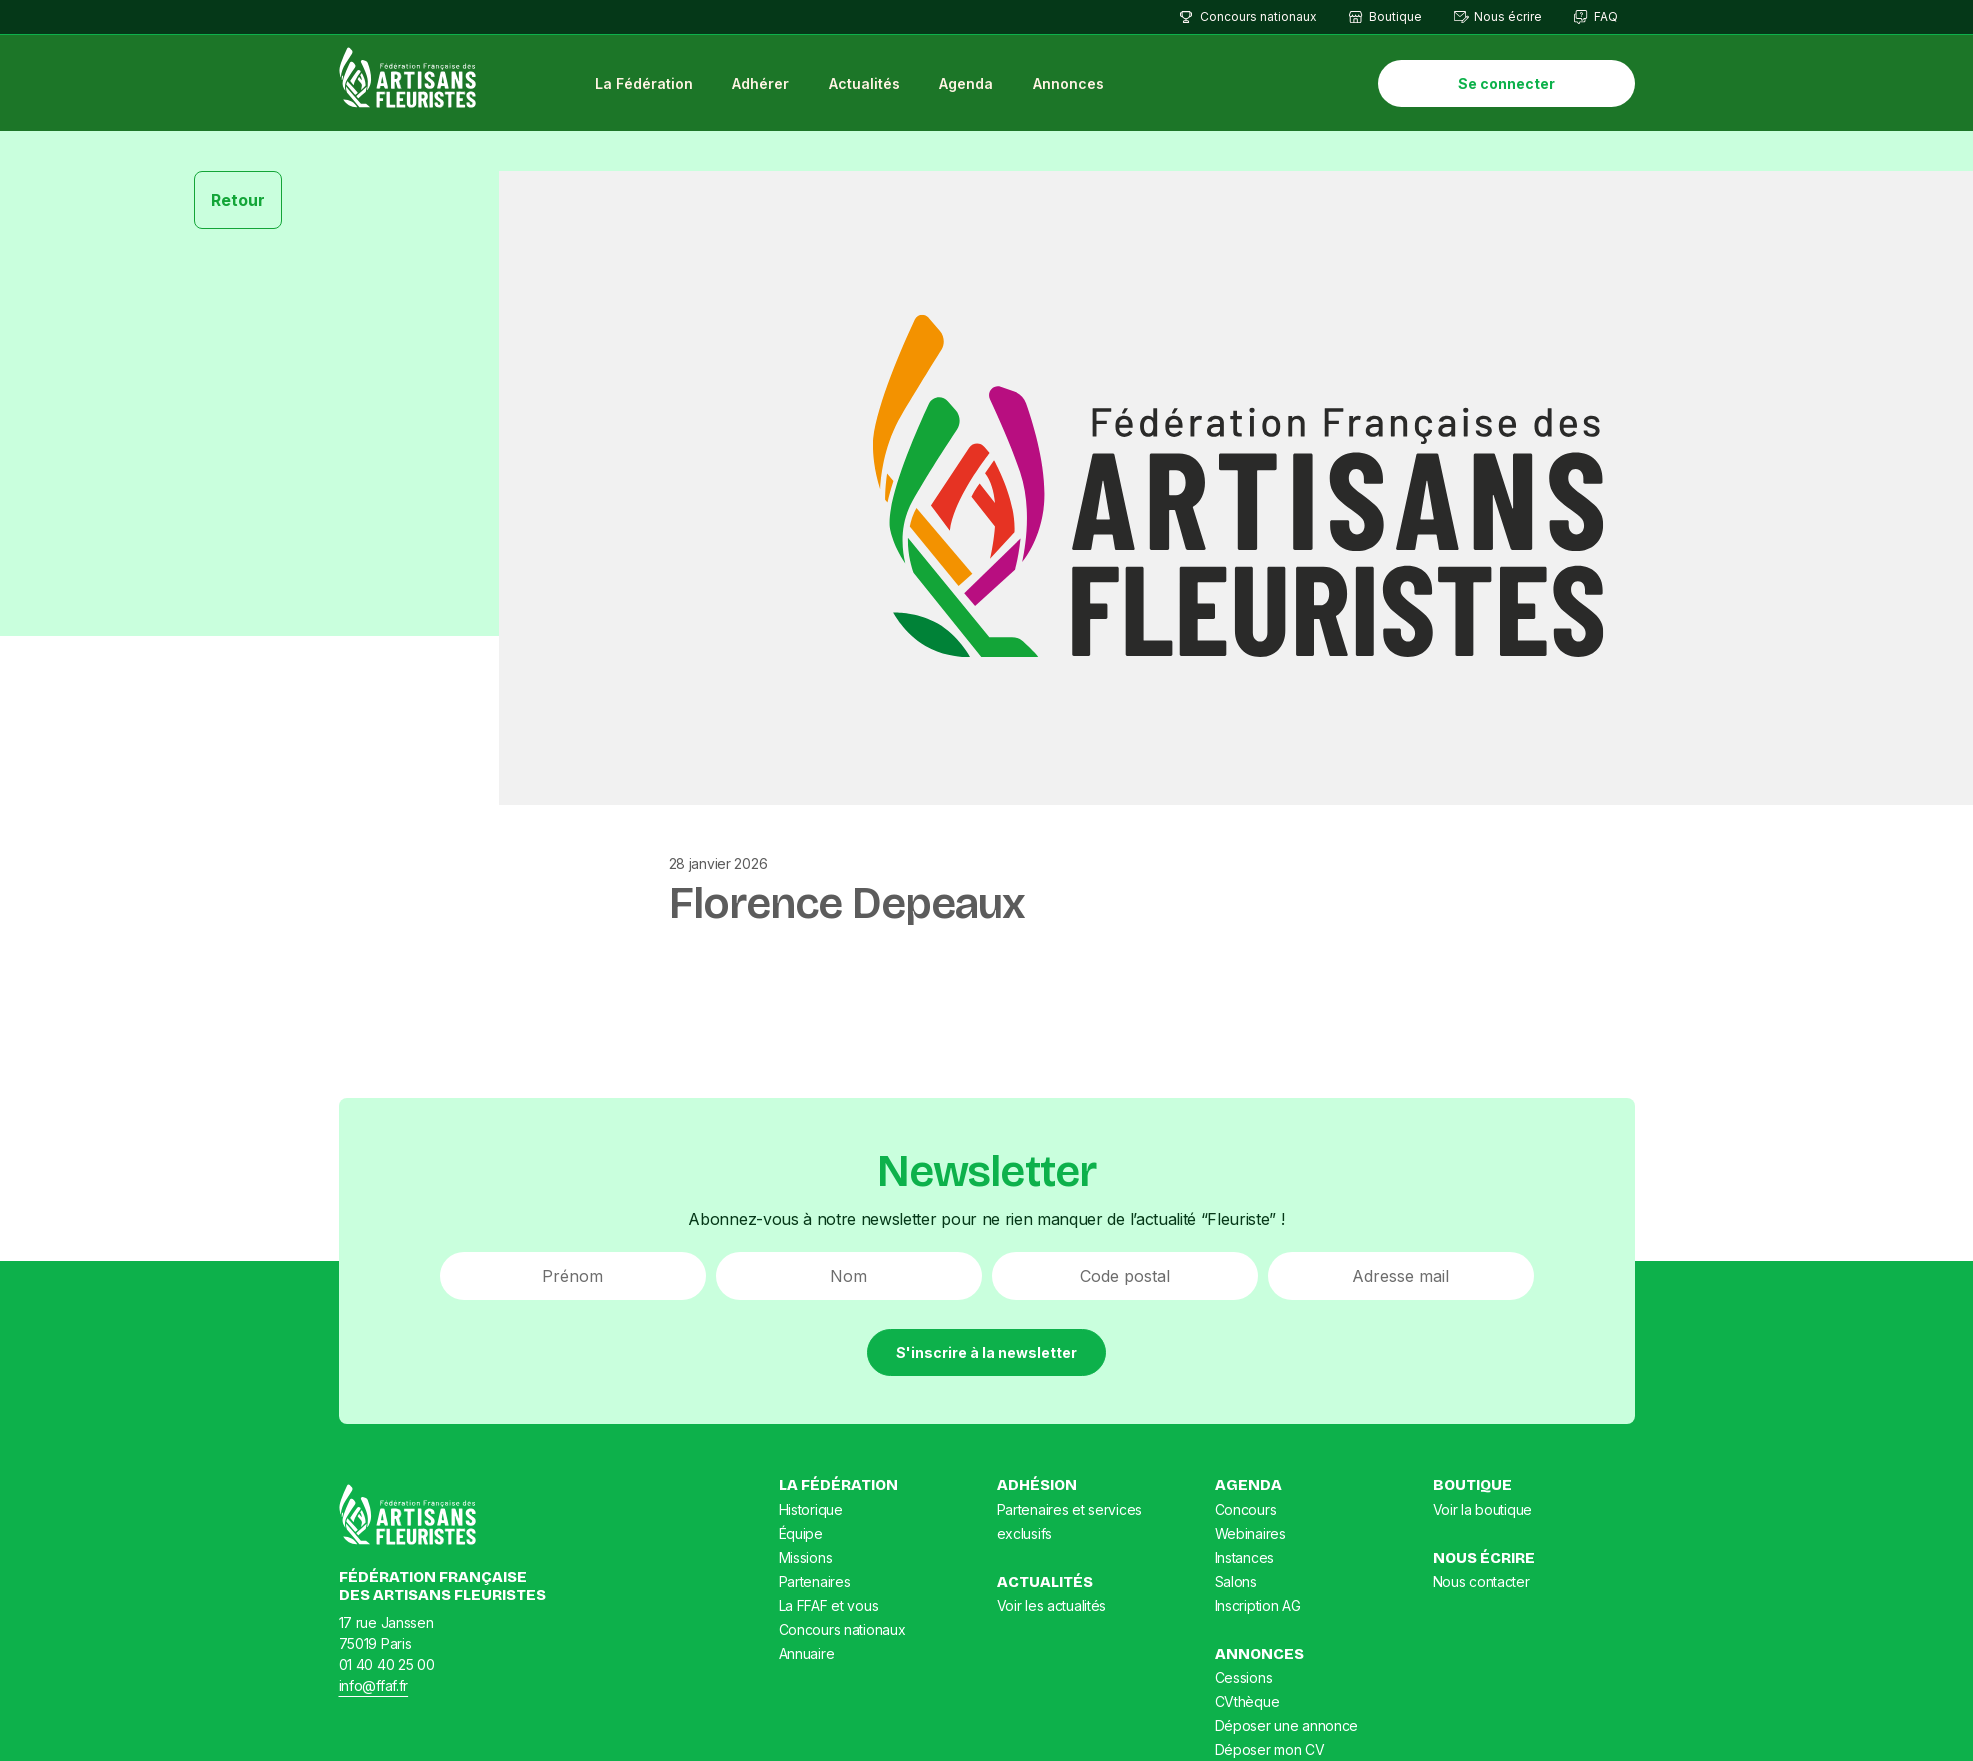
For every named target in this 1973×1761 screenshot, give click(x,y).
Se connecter (1506, 83)
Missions (806, 1557)
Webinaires (1250, 1533)
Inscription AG (1258, 1605)
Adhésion (1037, 1485)
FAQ (1606, 16)
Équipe (801, 1533)
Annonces (1068, 83)
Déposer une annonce (1287, 1725)
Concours (1246, 1509)
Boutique (1395, 16)
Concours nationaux (1258, 16)
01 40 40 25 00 (387, 1664)
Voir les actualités (1052, 1605)
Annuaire (807, 1653)
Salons (1236, 1581)
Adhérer (760, 83)
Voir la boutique (1483, 1509)
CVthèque (1247, 1701)
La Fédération (644, 83)
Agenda (966, 83)
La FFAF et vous (829, 1605)
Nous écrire (1508, 16)
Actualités (864, 83)
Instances (1244, 1557)
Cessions (1244, 1677)
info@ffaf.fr (374, 1685)
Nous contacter (1481, 1581)
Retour (238, 200)
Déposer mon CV (1270, 1749)
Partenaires (815, 1581)
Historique (811, 1509)
